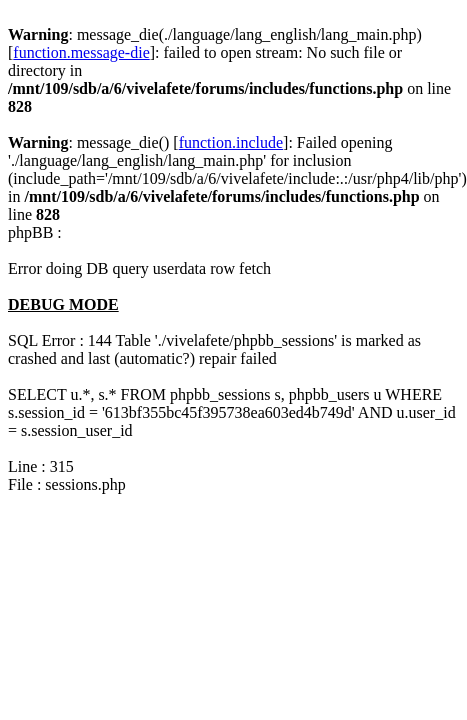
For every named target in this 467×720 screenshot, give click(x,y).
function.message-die (81, 52)
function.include (231, 142)
